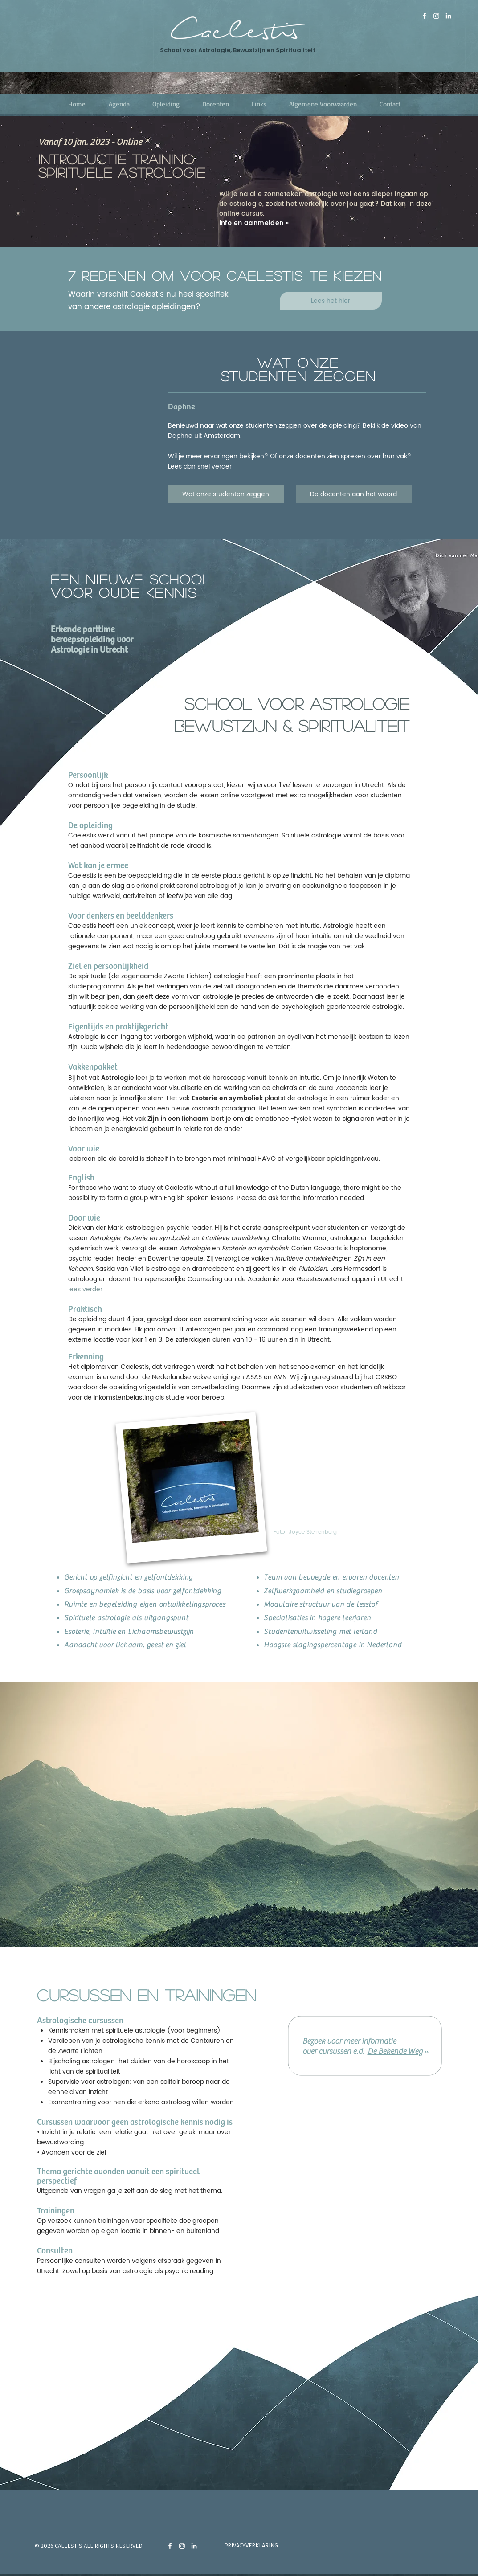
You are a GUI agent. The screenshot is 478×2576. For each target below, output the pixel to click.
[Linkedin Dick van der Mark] (448, 16)
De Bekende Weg (395, 2051)
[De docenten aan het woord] (354, 494)
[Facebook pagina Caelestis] (424, 16)
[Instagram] (436, 16)
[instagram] (182, 2546)
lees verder (85, 1289)
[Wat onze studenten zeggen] (226, 494)
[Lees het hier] (331, 301)
